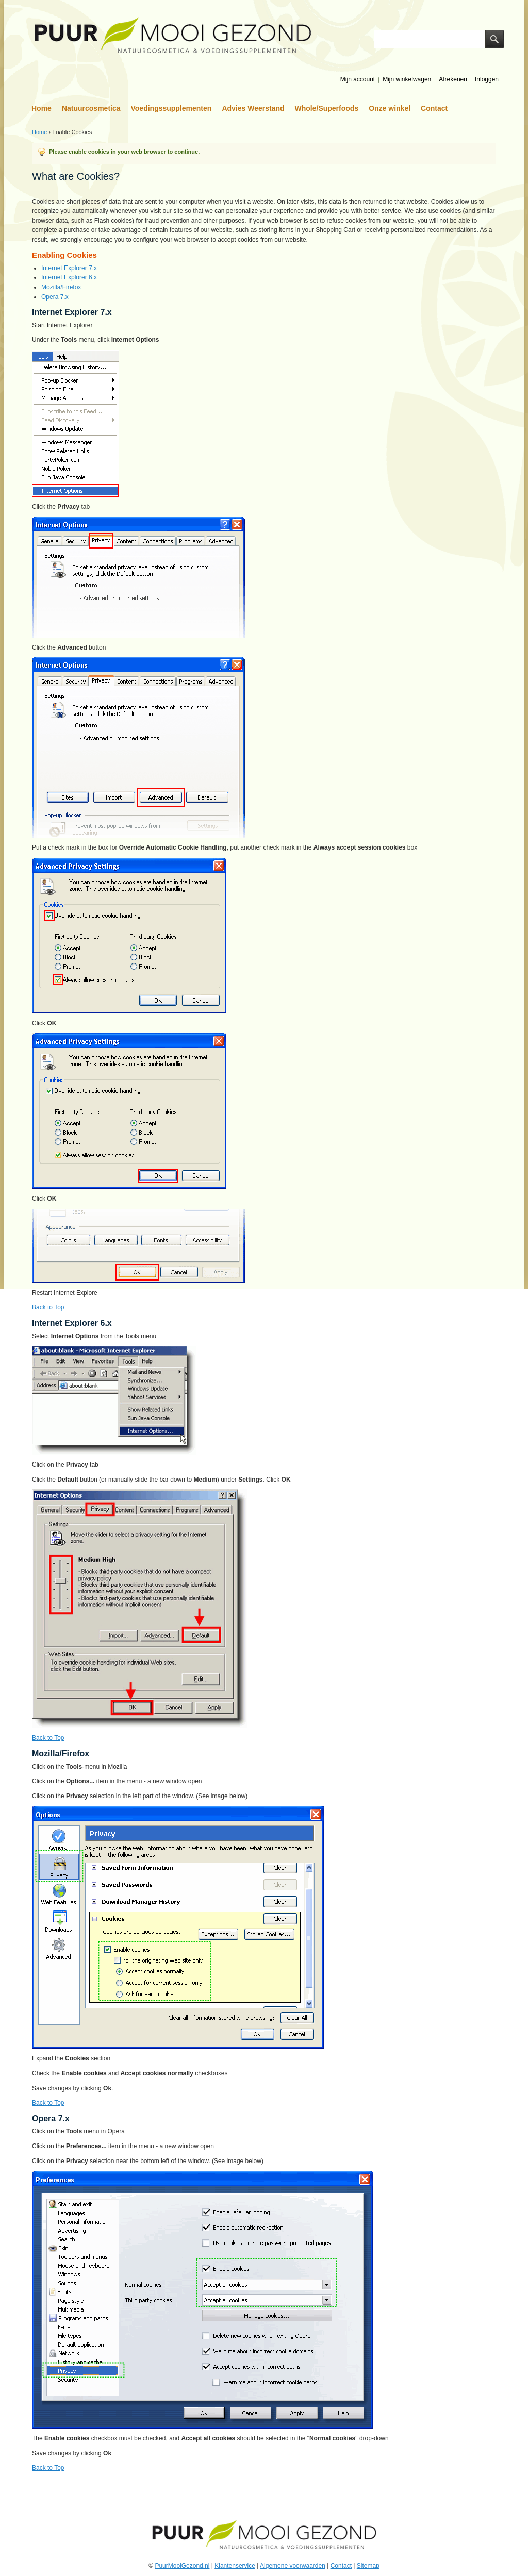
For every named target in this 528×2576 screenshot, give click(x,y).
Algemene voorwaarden (292, 2565)
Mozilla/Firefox (61, 287)
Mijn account (357, 79)
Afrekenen (453, 79)
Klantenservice (234, 2565)
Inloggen (487, 79)
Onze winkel (389, 108)
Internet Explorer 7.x (69, 268)
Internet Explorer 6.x (69, 277)
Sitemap (368, 2565)
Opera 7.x (55, 297)
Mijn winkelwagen (407, 79)
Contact (434, 108)
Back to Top (48, 1307)
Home (41, 108)
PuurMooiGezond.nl (182, 2565)
